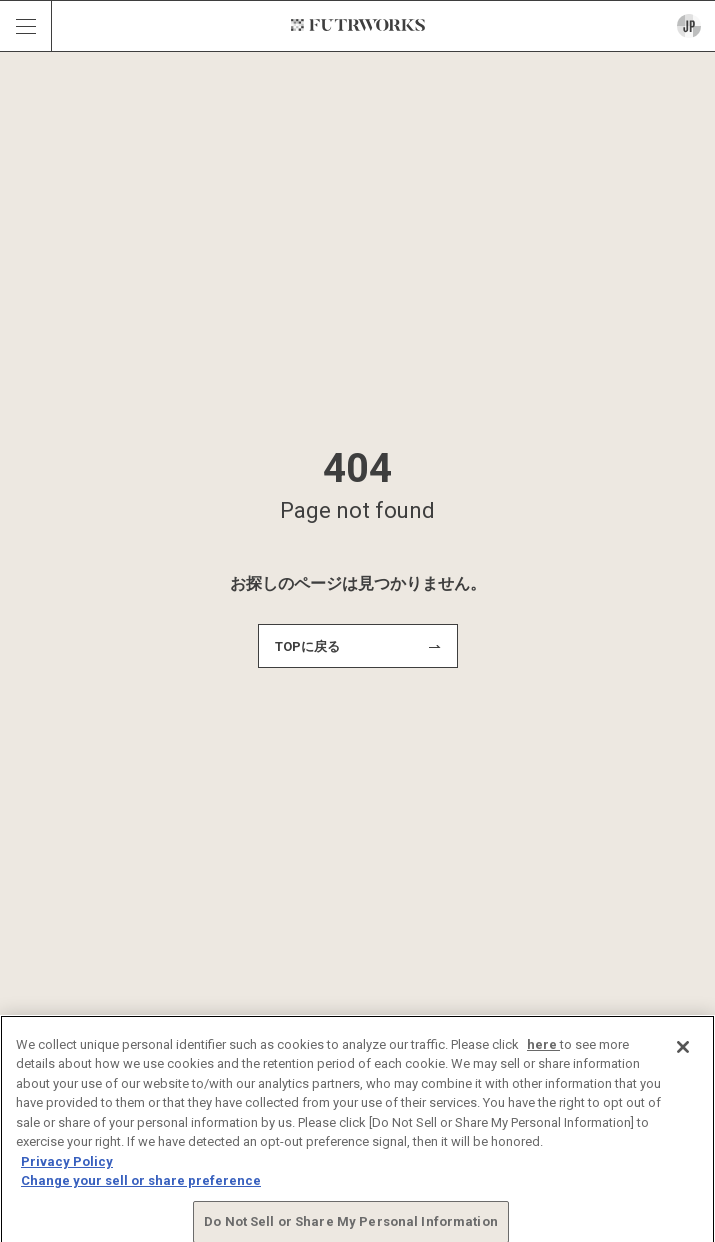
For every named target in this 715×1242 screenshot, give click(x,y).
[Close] (683, 1052)
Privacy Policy (67, 1166)
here (543, 1049)
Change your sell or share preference (141, 1185)
